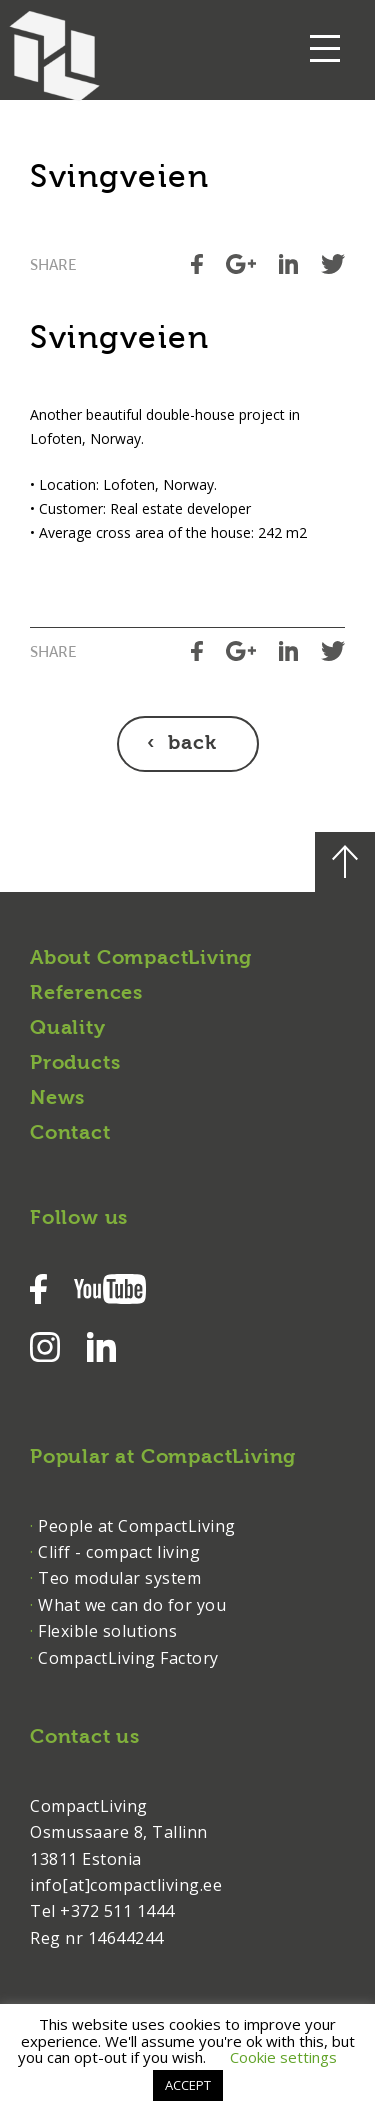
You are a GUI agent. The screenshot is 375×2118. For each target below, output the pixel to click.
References (86, 994)
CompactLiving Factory (128, 1658)
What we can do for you (132, 1605)
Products (75, 1064)
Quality (68, 1029)
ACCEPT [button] (188, 2085)
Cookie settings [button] (283, 2057)
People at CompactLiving (137, 1526)
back (192, 744)
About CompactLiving (141, 959)
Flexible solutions (107, 1631)
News (57, 1099)
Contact (70, 1134)
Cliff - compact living (119, 1552)
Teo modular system (119, 1578)
